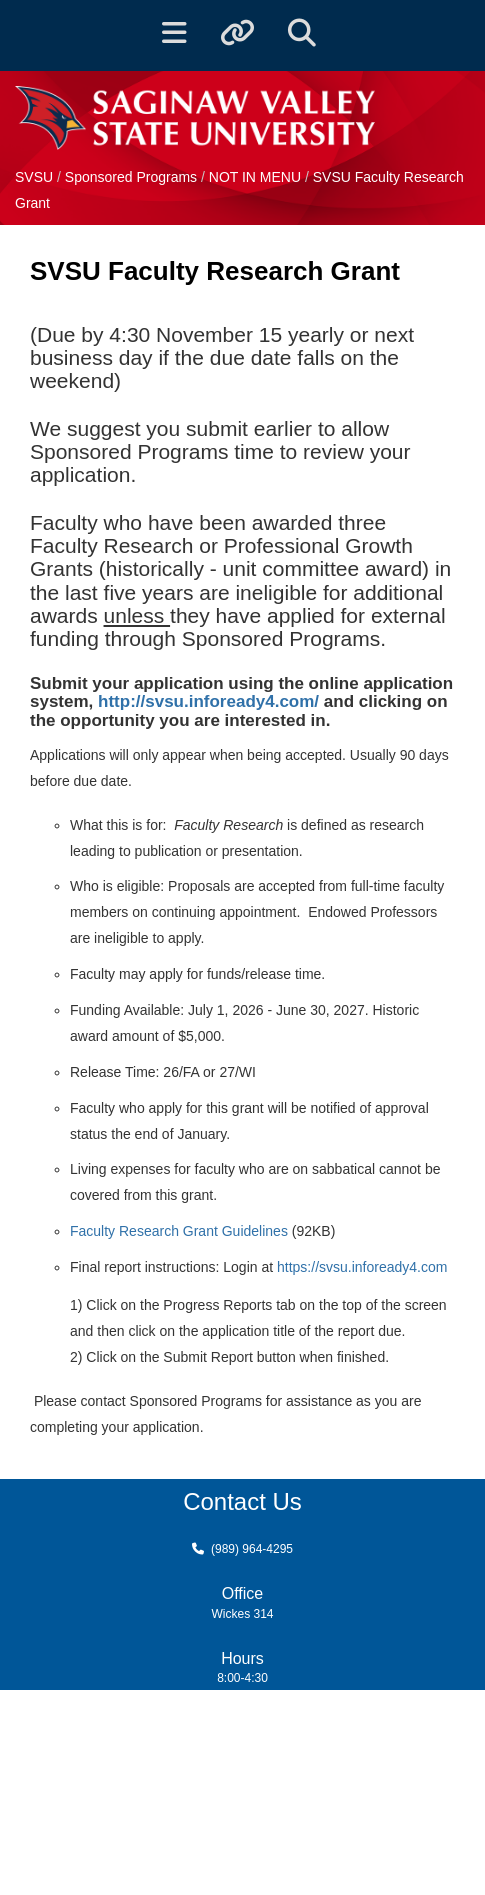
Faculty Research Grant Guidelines (179, 1231)
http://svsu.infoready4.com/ (208, 701)
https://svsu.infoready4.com (362, 1267)
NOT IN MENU (257, 177)
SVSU (34, 177)
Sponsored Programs (133, 177)
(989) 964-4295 (252, 1549)
